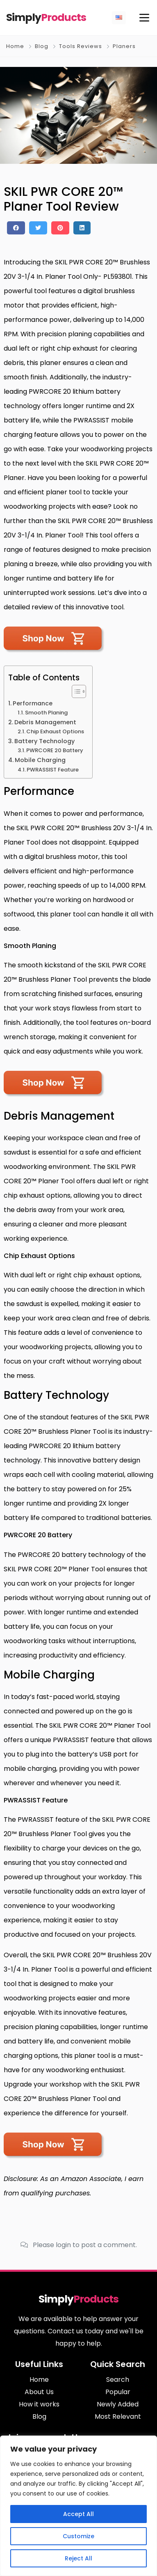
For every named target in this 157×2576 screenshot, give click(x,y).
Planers (124, 46)
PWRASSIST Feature (53, 770)
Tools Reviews (80, 46)
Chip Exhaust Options (55, 731)
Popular (117, 2392)
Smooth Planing (46, 712)
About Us (39, 2392)
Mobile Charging (40, 760)
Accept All (78, 2514)
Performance (32, 703)
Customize (78, 2536)
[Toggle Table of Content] (75, 691)
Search (117, 2379)
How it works (39, 2404)
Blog (41, 46)
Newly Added (118, 2404)
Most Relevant (118, 2416)
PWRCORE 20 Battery (54, 750)
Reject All (78, 2558)
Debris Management (45, 722)
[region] (78, 2506)
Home (15, 46)
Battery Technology (44, 741)
